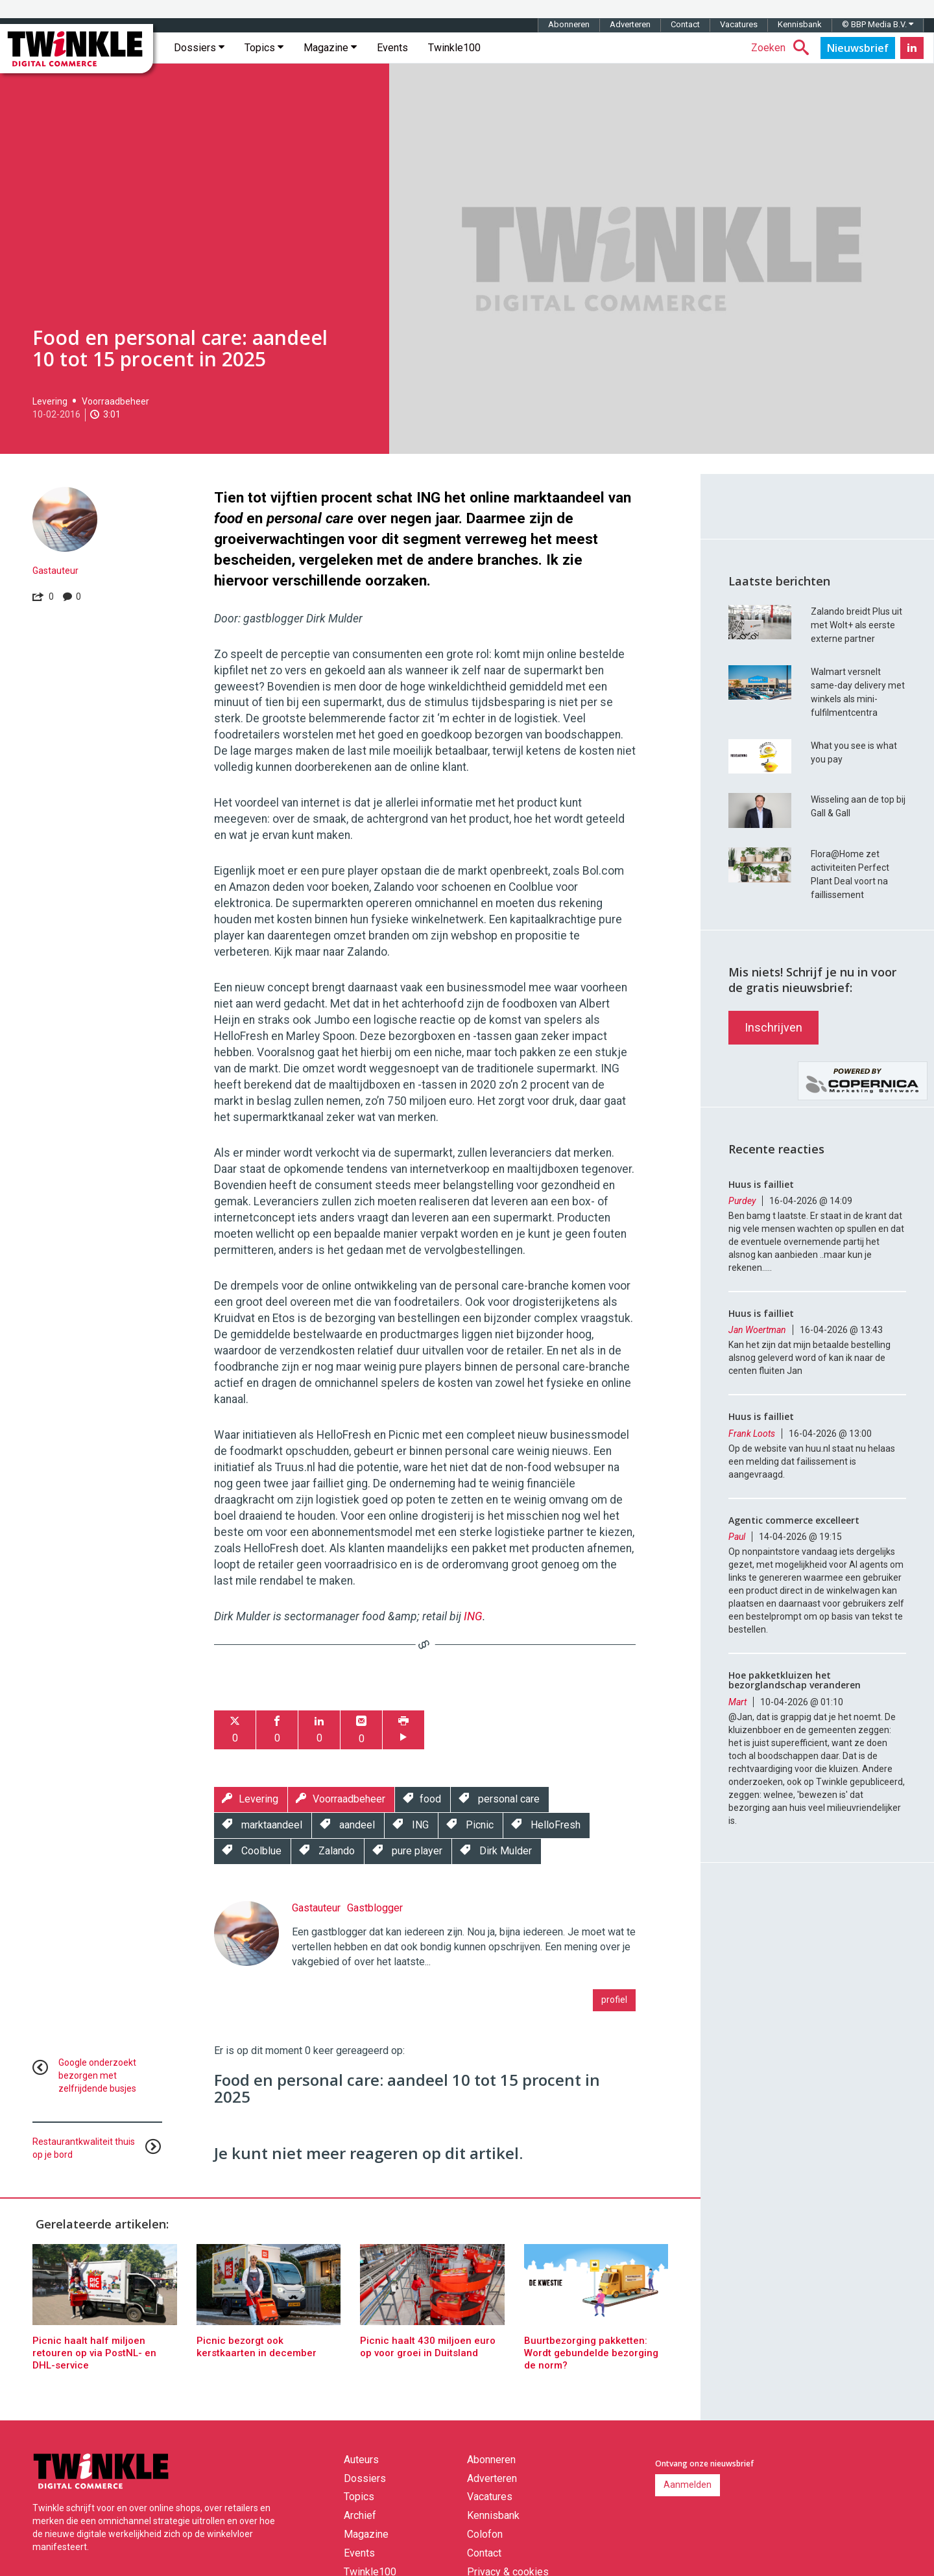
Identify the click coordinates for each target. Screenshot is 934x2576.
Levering (49, 401)
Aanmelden (688, 2484)
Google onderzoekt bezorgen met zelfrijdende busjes (97, 2075)
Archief (360, 2515)
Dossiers (199, 47)
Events (392, 47)
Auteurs (361, 2459)
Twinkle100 (454, 47)
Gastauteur (55, 570)
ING (473, 1616)
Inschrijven (773, 1027)
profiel (614, 1999)
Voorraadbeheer (115, 401)
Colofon (485, 2534)
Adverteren (630, 24)
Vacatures (739, 24)
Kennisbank (800, 24)
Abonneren (569, 24)
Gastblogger (375, 1908)
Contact (685, 24)
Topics (264, 47)
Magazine (330, 47)
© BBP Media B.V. (877, 24)
